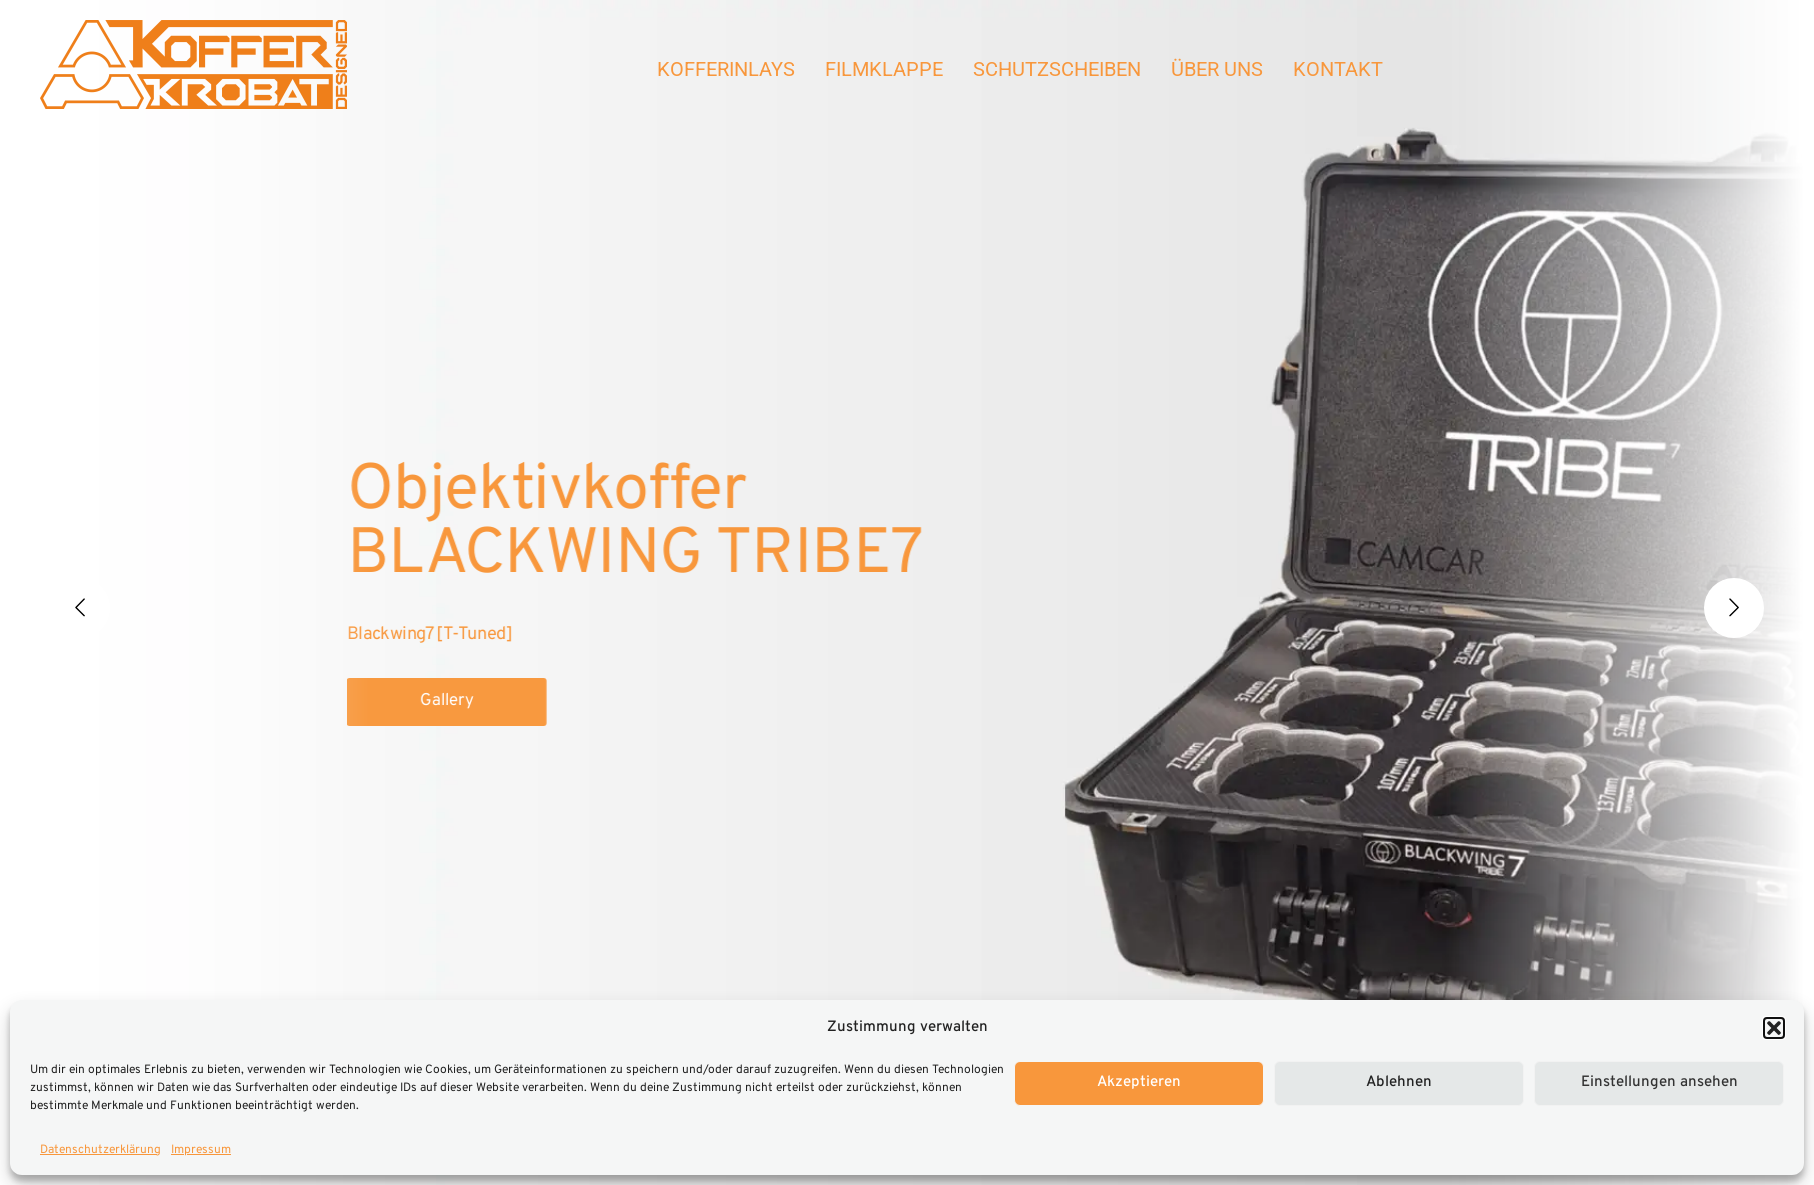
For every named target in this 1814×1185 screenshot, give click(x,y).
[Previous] (80, 608)
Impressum (201, 1150)
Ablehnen (1399, 1082)
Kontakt (1338, 69)
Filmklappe (884, 69)
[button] (1774, 1028)
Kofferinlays (726, 69)
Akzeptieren (1139, 1082)
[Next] (1734, 608)
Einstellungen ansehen (1659, 1082)
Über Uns (1217, 69)
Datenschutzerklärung (100, 1150)
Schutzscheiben (1057, 69)
